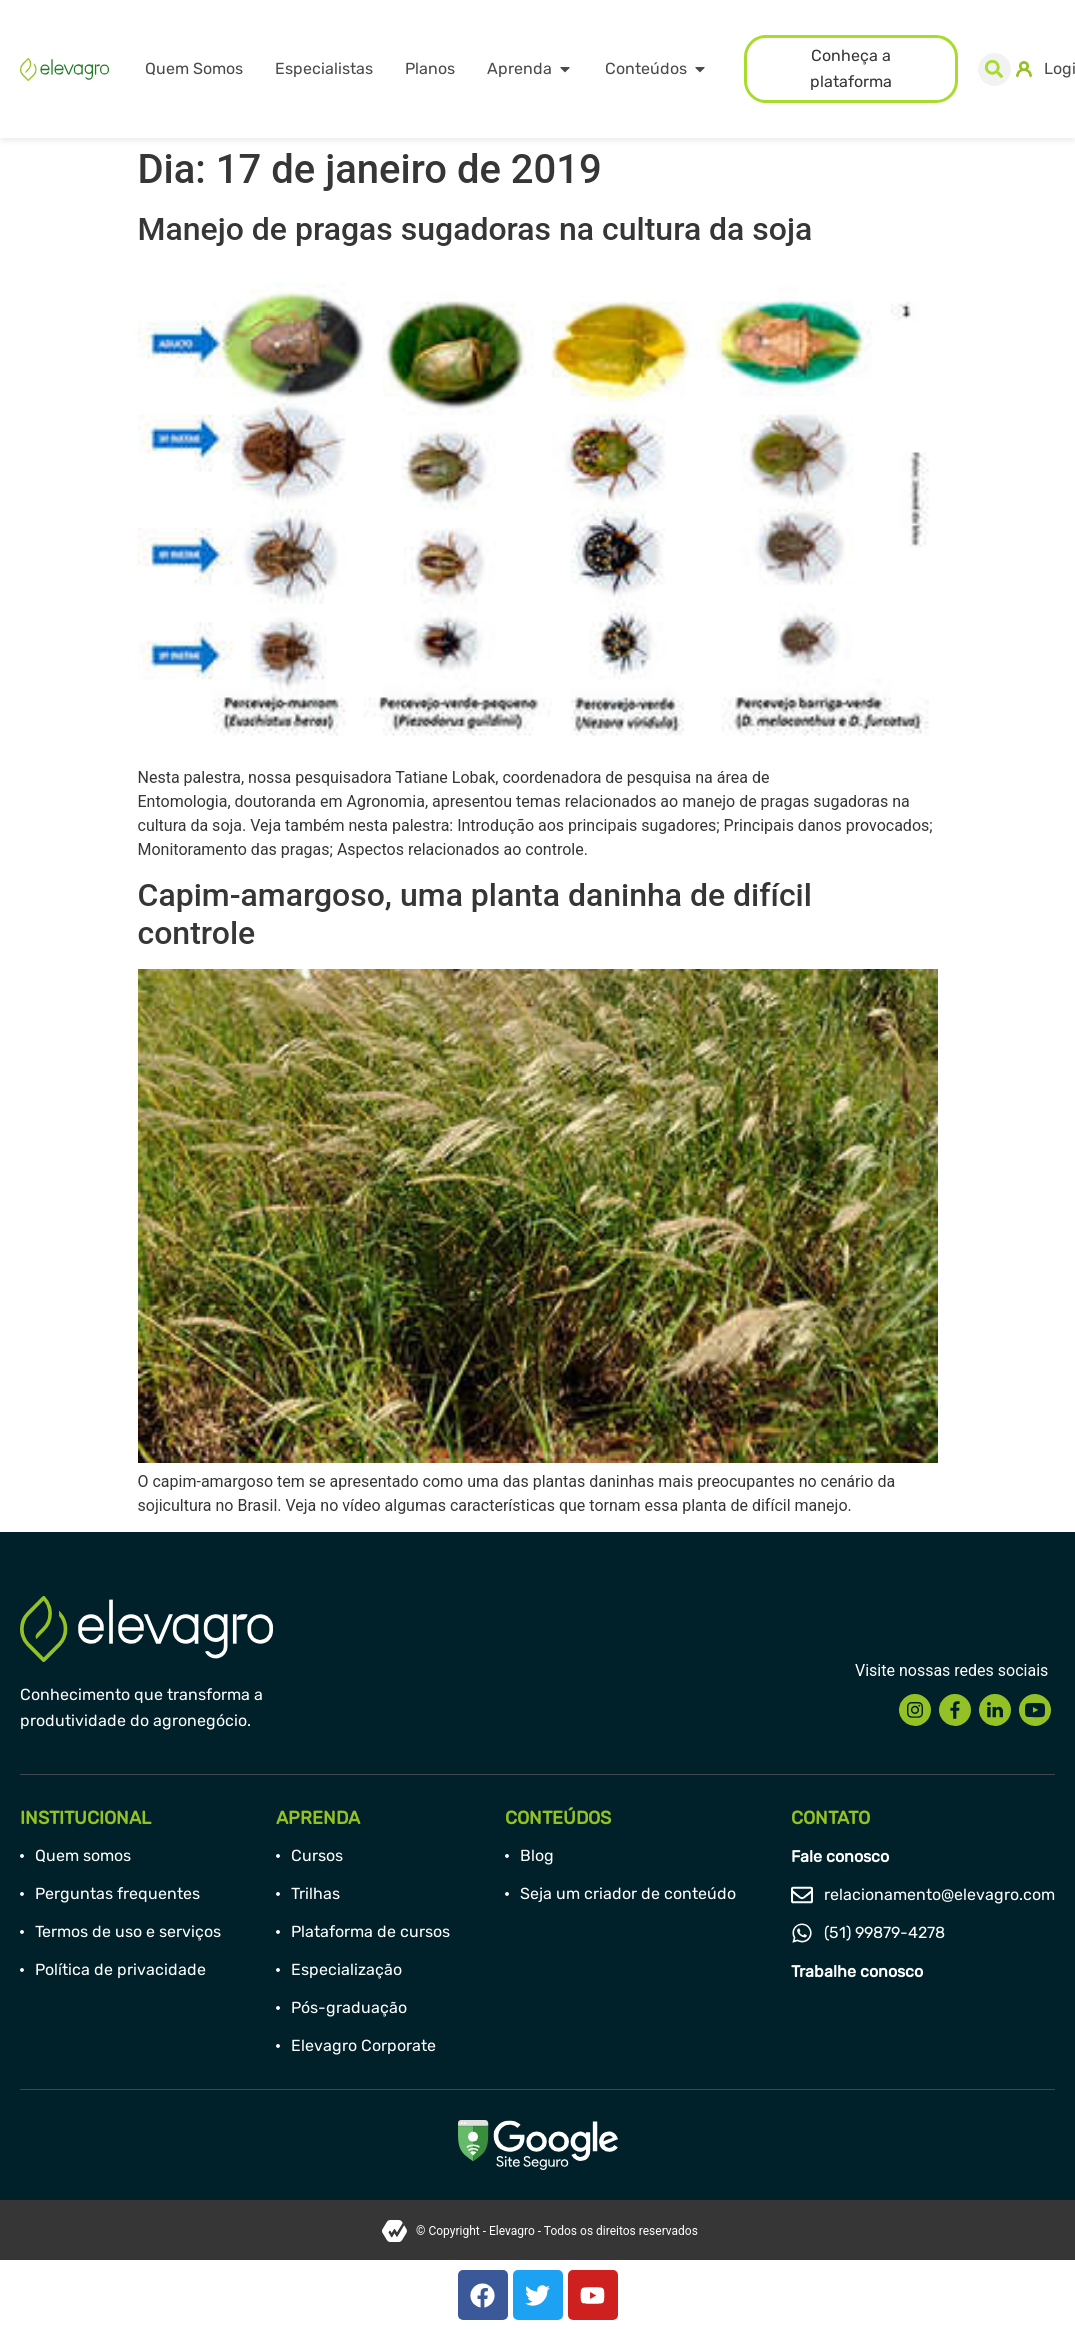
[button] (994, 69)
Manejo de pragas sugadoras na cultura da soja (475, 229)
